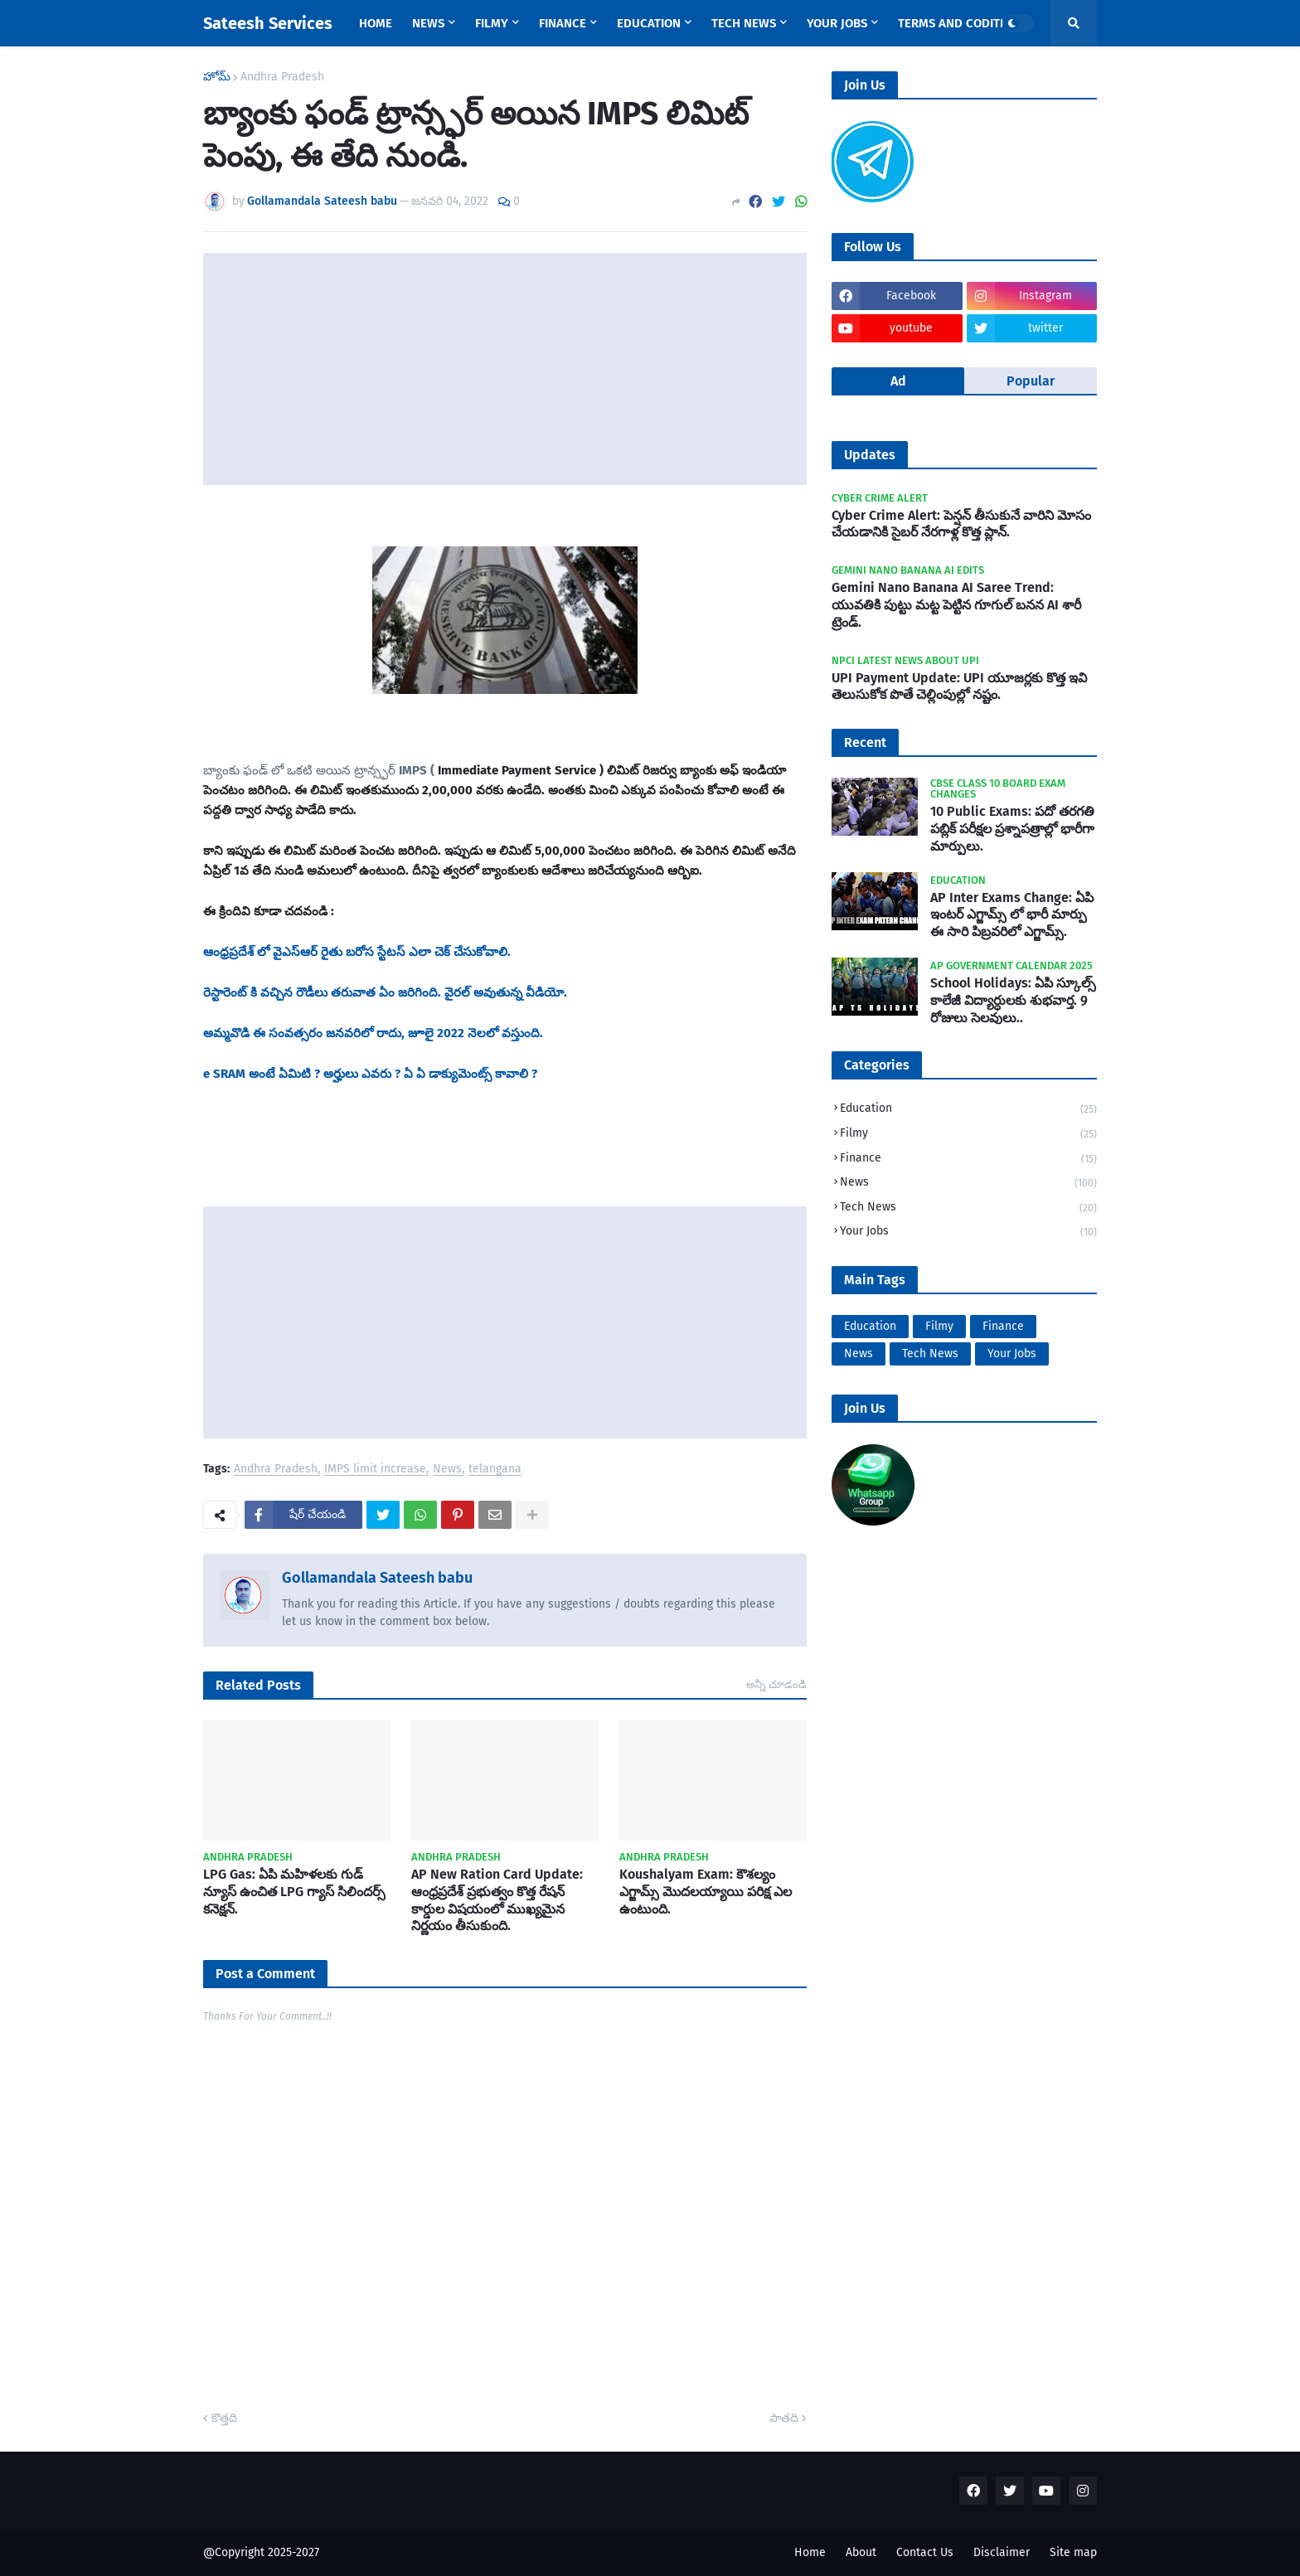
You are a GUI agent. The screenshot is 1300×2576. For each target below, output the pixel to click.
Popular (1031, 381)
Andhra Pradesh (282, 77)
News (447, 1469)
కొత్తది (224, 2418)
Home (810, 2552)
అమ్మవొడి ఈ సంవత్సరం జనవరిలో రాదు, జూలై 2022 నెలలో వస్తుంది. (373, 1033)
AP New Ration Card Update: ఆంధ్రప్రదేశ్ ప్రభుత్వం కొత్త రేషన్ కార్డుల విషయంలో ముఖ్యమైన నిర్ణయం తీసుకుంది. (497, 1899)
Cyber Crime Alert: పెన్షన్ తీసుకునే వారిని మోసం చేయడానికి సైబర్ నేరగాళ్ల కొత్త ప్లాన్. (961, 524)
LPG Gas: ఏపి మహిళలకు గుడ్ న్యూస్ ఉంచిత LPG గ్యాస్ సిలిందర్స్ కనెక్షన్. (294, 1891)
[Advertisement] (505, 369)
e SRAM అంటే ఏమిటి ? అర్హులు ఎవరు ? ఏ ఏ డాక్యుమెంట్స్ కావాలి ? (372, 1073)
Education (968, 1109)
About (861, 2552)
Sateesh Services (267, 23)
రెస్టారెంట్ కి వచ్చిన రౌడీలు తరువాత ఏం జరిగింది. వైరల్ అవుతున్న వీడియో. (385, 992)
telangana (494, 1469)
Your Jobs (968, 1231)
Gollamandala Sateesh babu (377, 1578)
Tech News (968, 1208)
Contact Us (924, 2552)
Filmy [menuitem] (491, 23)
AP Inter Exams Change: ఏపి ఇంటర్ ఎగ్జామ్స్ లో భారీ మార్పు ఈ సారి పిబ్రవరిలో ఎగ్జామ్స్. (1012, 915)
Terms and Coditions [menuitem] (962, 23)
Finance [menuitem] (562, 23)
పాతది (783, 2418)
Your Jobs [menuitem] (837, 23)
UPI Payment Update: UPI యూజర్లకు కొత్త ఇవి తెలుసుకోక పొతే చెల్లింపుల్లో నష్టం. (959, 686)
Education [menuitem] (649, 23)
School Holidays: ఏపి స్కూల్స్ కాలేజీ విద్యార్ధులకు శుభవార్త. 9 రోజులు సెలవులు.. (1013, 1000)
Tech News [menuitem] (743, 23)
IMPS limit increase (375, 1469)
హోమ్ (216, 77)
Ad (898, 381)
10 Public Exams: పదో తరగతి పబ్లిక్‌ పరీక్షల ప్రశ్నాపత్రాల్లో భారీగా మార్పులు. (1012, 828)
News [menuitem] (428, 23)
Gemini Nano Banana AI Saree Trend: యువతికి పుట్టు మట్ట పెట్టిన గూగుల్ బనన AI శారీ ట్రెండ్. (956, 605)
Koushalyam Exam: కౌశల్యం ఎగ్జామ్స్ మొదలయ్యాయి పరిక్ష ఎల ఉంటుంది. (705, 1891)
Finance (968, 1159)
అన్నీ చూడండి (776, 1684)
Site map (1073, 2552)
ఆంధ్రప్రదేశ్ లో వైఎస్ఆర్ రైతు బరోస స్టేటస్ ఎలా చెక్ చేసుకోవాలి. (357, 951)
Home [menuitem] (375, 23)
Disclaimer (1001, 2552)
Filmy (968, 1134)
